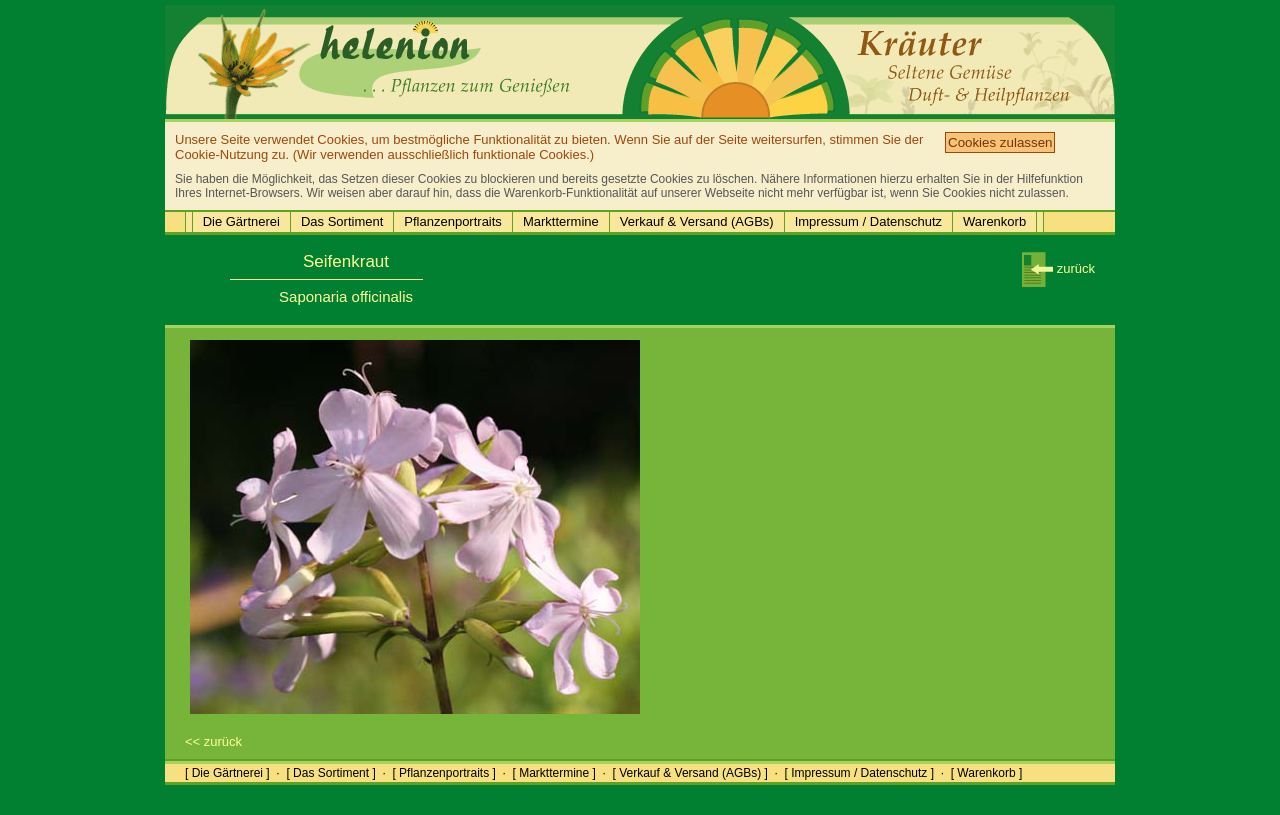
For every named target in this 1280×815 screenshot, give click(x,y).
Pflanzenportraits (453, 221)
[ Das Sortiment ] (330, 773)
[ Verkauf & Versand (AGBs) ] (690, 773)
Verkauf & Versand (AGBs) (697, 221)
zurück (1058, 268)
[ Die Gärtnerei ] (227, 773)
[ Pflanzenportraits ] (443, 773)
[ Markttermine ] (553, 773)
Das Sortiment (342, 221)
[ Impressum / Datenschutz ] (859, 773)
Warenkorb (994, 221)
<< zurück (213, 741)
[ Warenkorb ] (987, 773)
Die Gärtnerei (241, 221)
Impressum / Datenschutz (868, 221)
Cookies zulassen (1000, 142)
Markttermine (561, 221)
